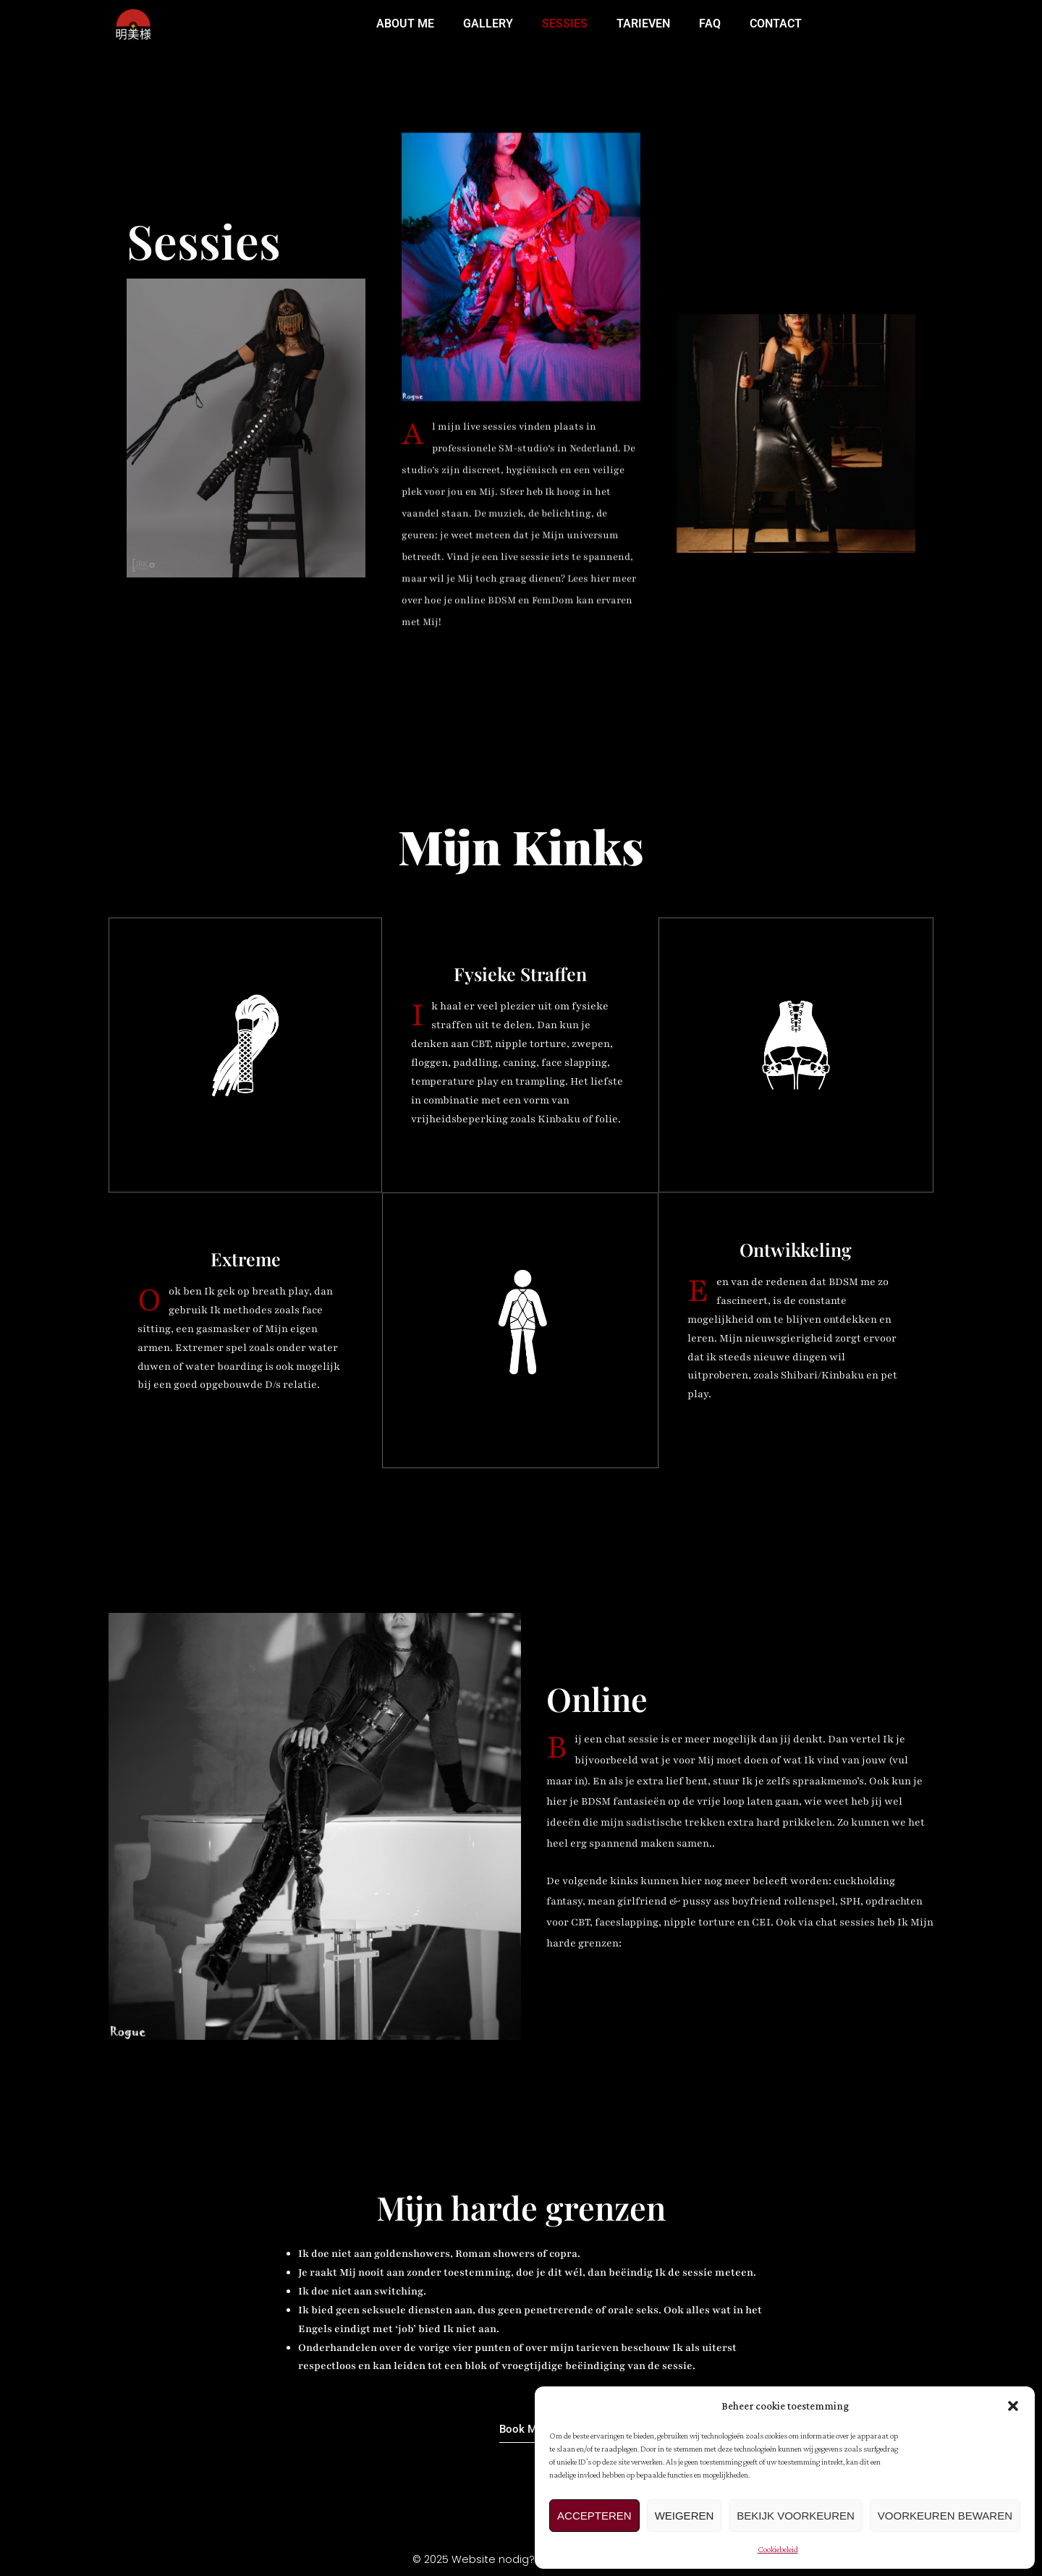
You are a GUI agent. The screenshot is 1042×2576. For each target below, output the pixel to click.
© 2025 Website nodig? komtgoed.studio (521, 2559)
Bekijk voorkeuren (796, 2515)
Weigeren (684, 2515)
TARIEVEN (643, 23)
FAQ (710, 23)
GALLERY (488, 23)
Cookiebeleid (778, 2549)
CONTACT (776, 23)
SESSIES (565, 23)
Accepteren (594, 2515)
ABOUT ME (405, 23)
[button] (1013, 2406)
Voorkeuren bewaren (945, 2515)
